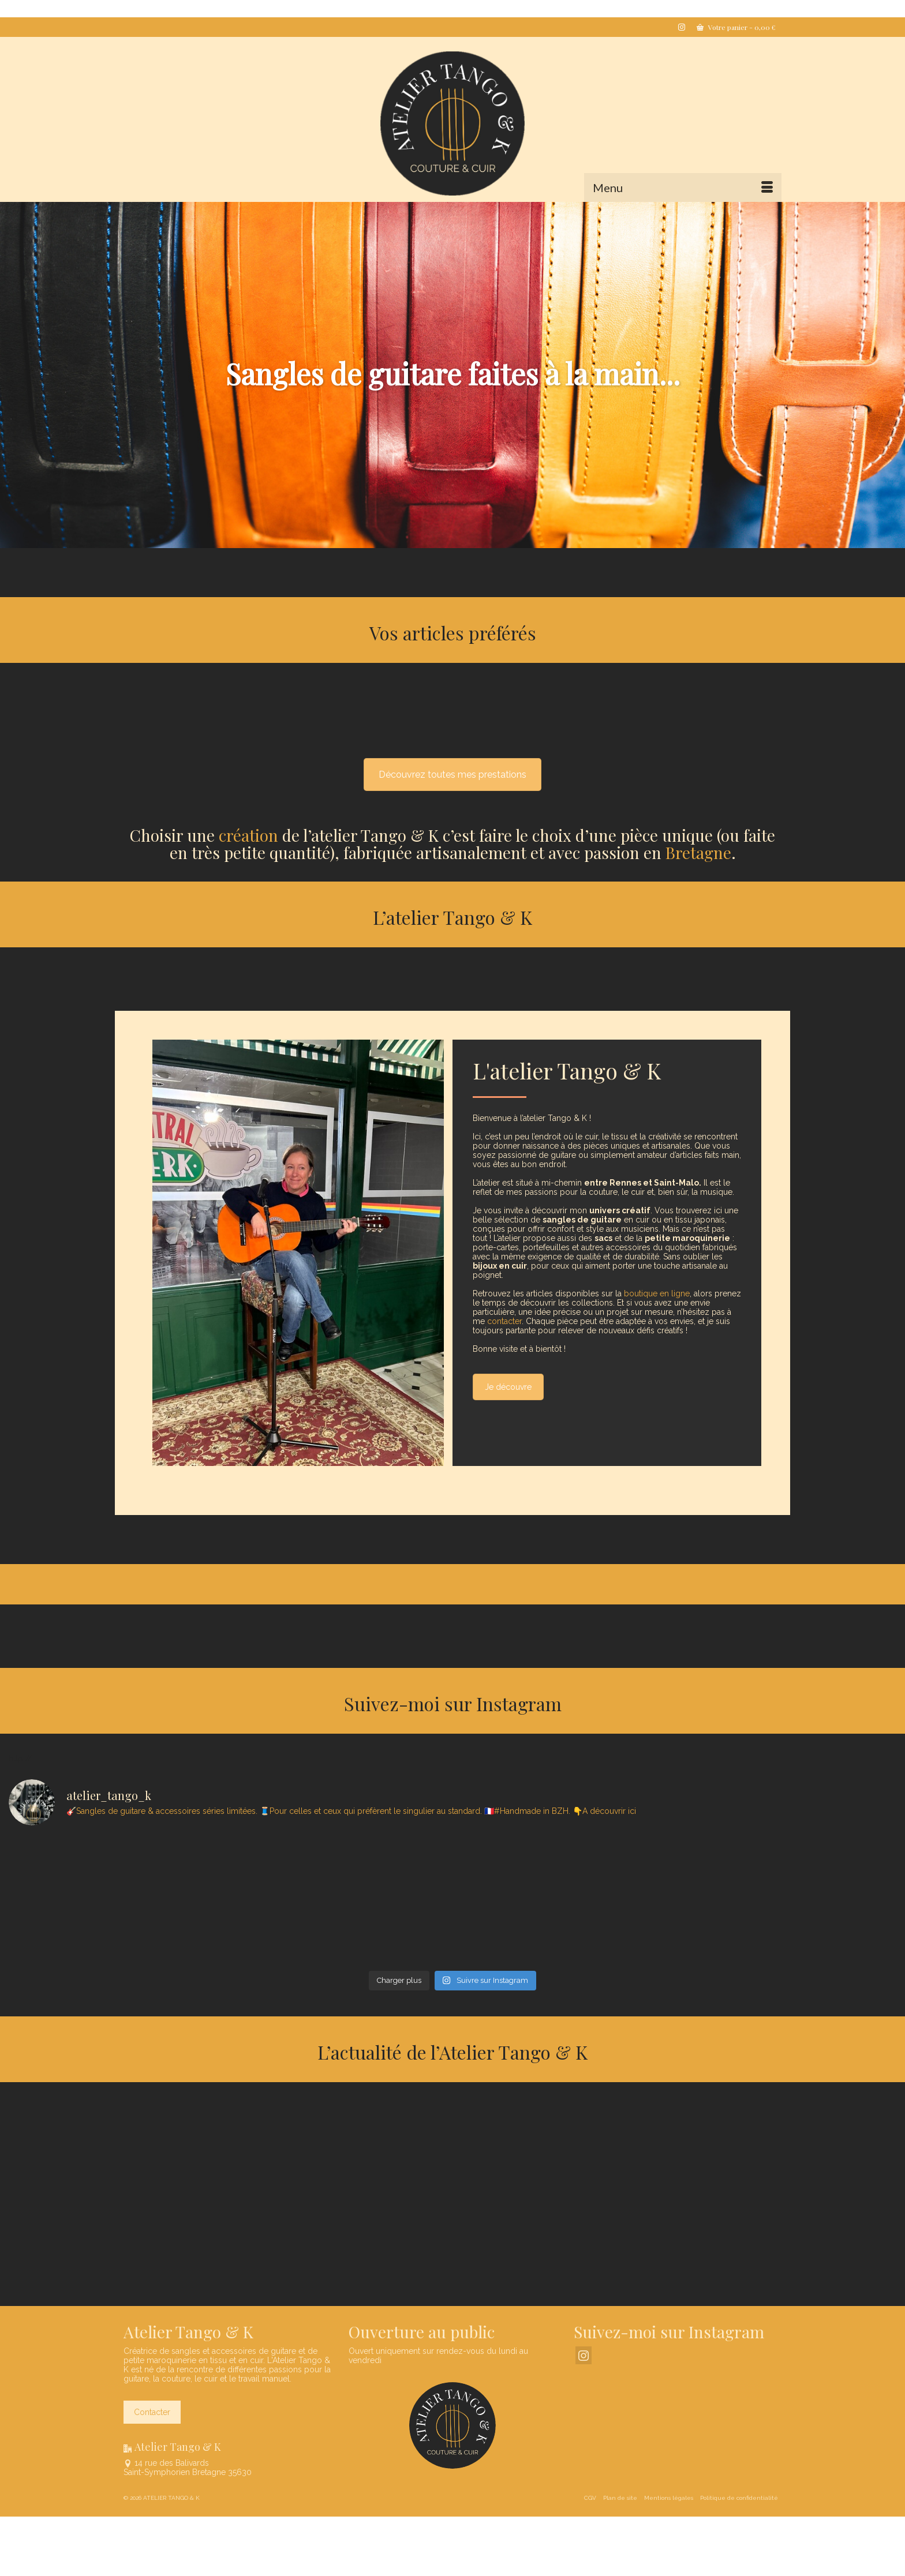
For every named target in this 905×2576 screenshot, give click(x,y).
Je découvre (508, 1387)
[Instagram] (583, 2355)
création (248, 835)
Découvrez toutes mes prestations (452, 774)
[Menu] (682, 187)
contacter (504, 1321)
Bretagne (698, 852)
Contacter (152, 2412)
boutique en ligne (657, 1293)
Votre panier (736, 27)
